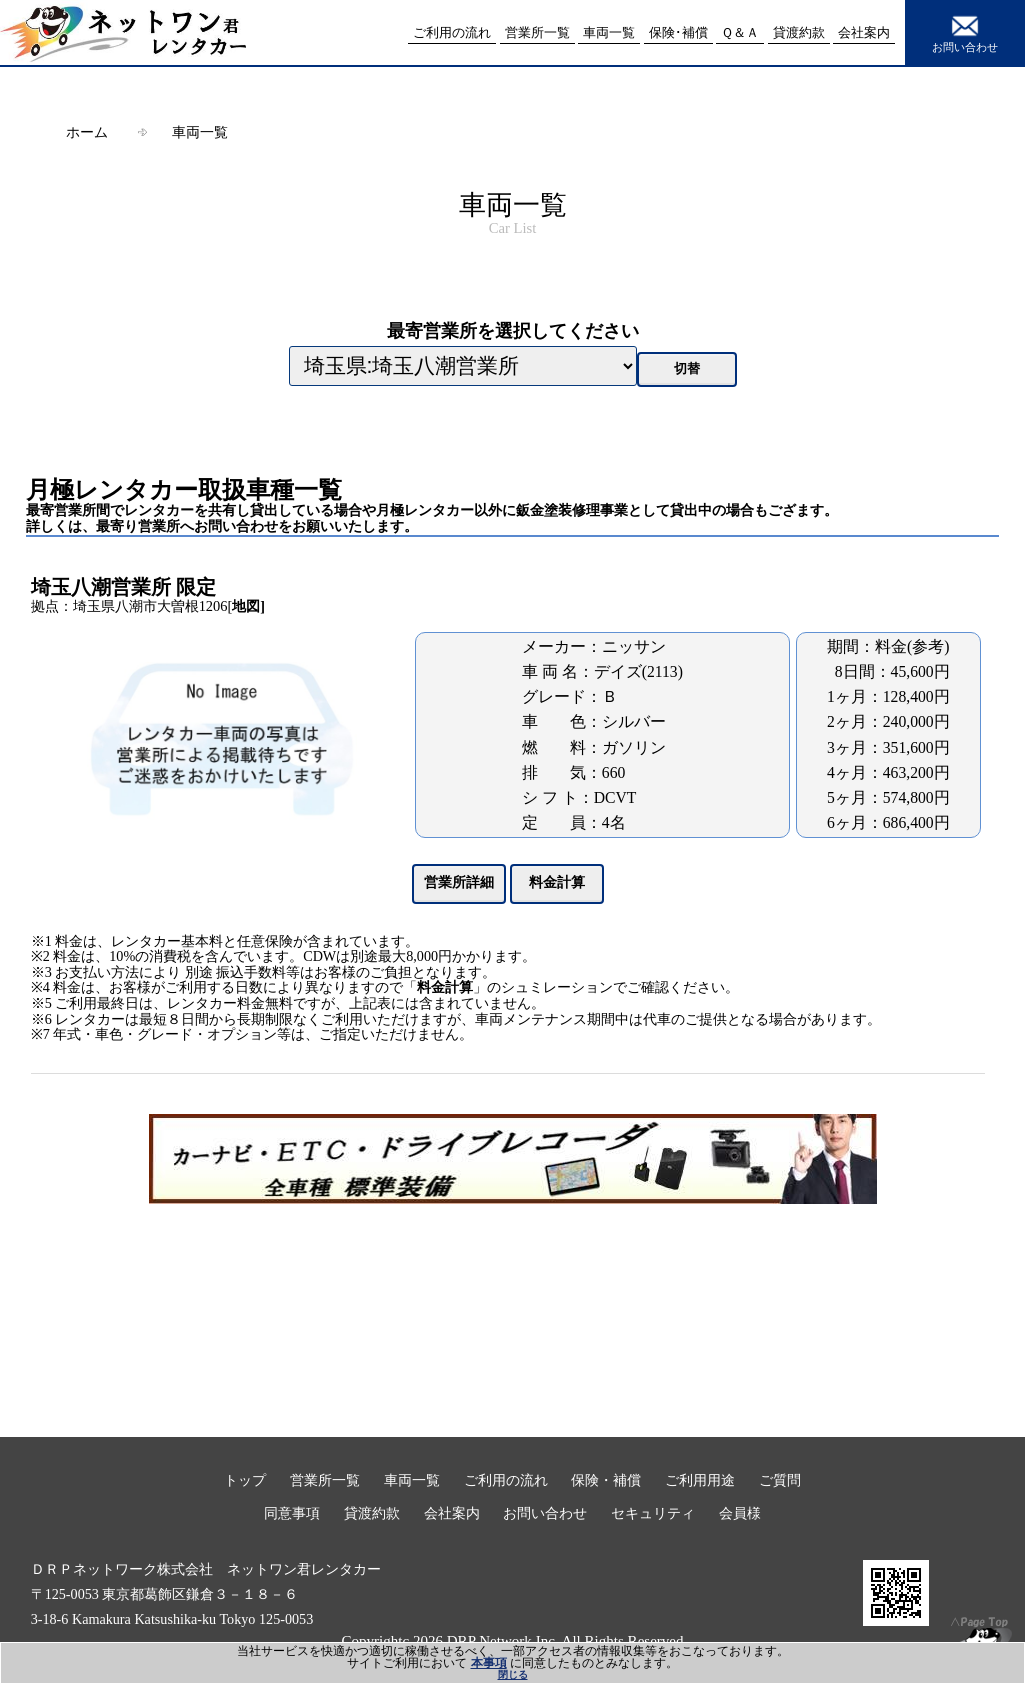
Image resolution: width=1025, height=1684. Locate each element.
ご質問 (780, 1480)
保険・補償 (606, 1480)
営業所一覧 (325, 1480)
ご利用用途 (700, 1480)
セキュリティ (653, 1513)
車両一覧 (200, 132)
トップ (245, 1480)
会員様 (740, 1513)
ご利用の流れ (506, 1480)
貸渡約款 (372, 1513)
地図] (248, 606)
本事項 (489, 1663)
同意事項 (292, 1513)
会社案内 (452, 1513)
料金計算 (445, 987)
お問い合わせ (965, 32)
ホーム (87, 132)
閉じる (513, 1674)
